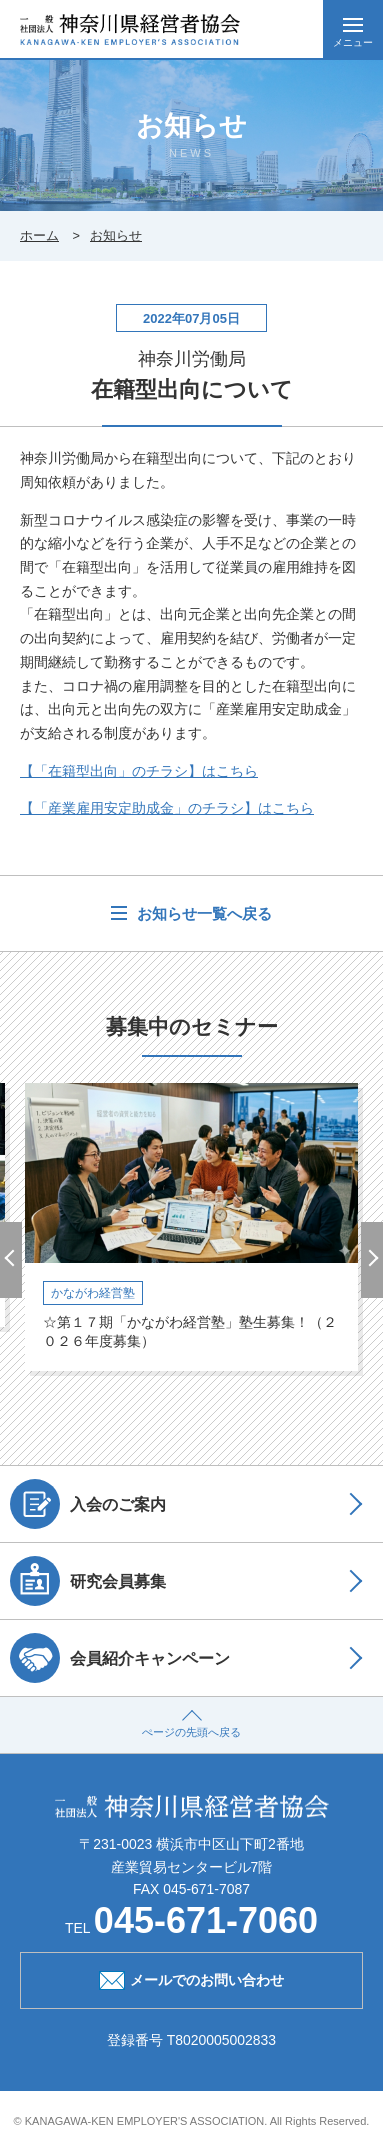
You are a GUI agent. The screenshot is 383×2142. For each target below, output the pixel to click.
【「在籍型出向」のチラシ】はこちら (139, 771)
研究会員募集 (88, 1581)
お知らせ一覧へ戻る (201, 913)
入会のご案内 (88, 1504)
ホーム (39, 235)
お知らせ (116, 235)
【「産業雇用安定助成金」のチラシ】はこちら (167, 808)
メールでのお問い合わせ (191, 1978)
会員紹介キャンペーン (120, 1658)
